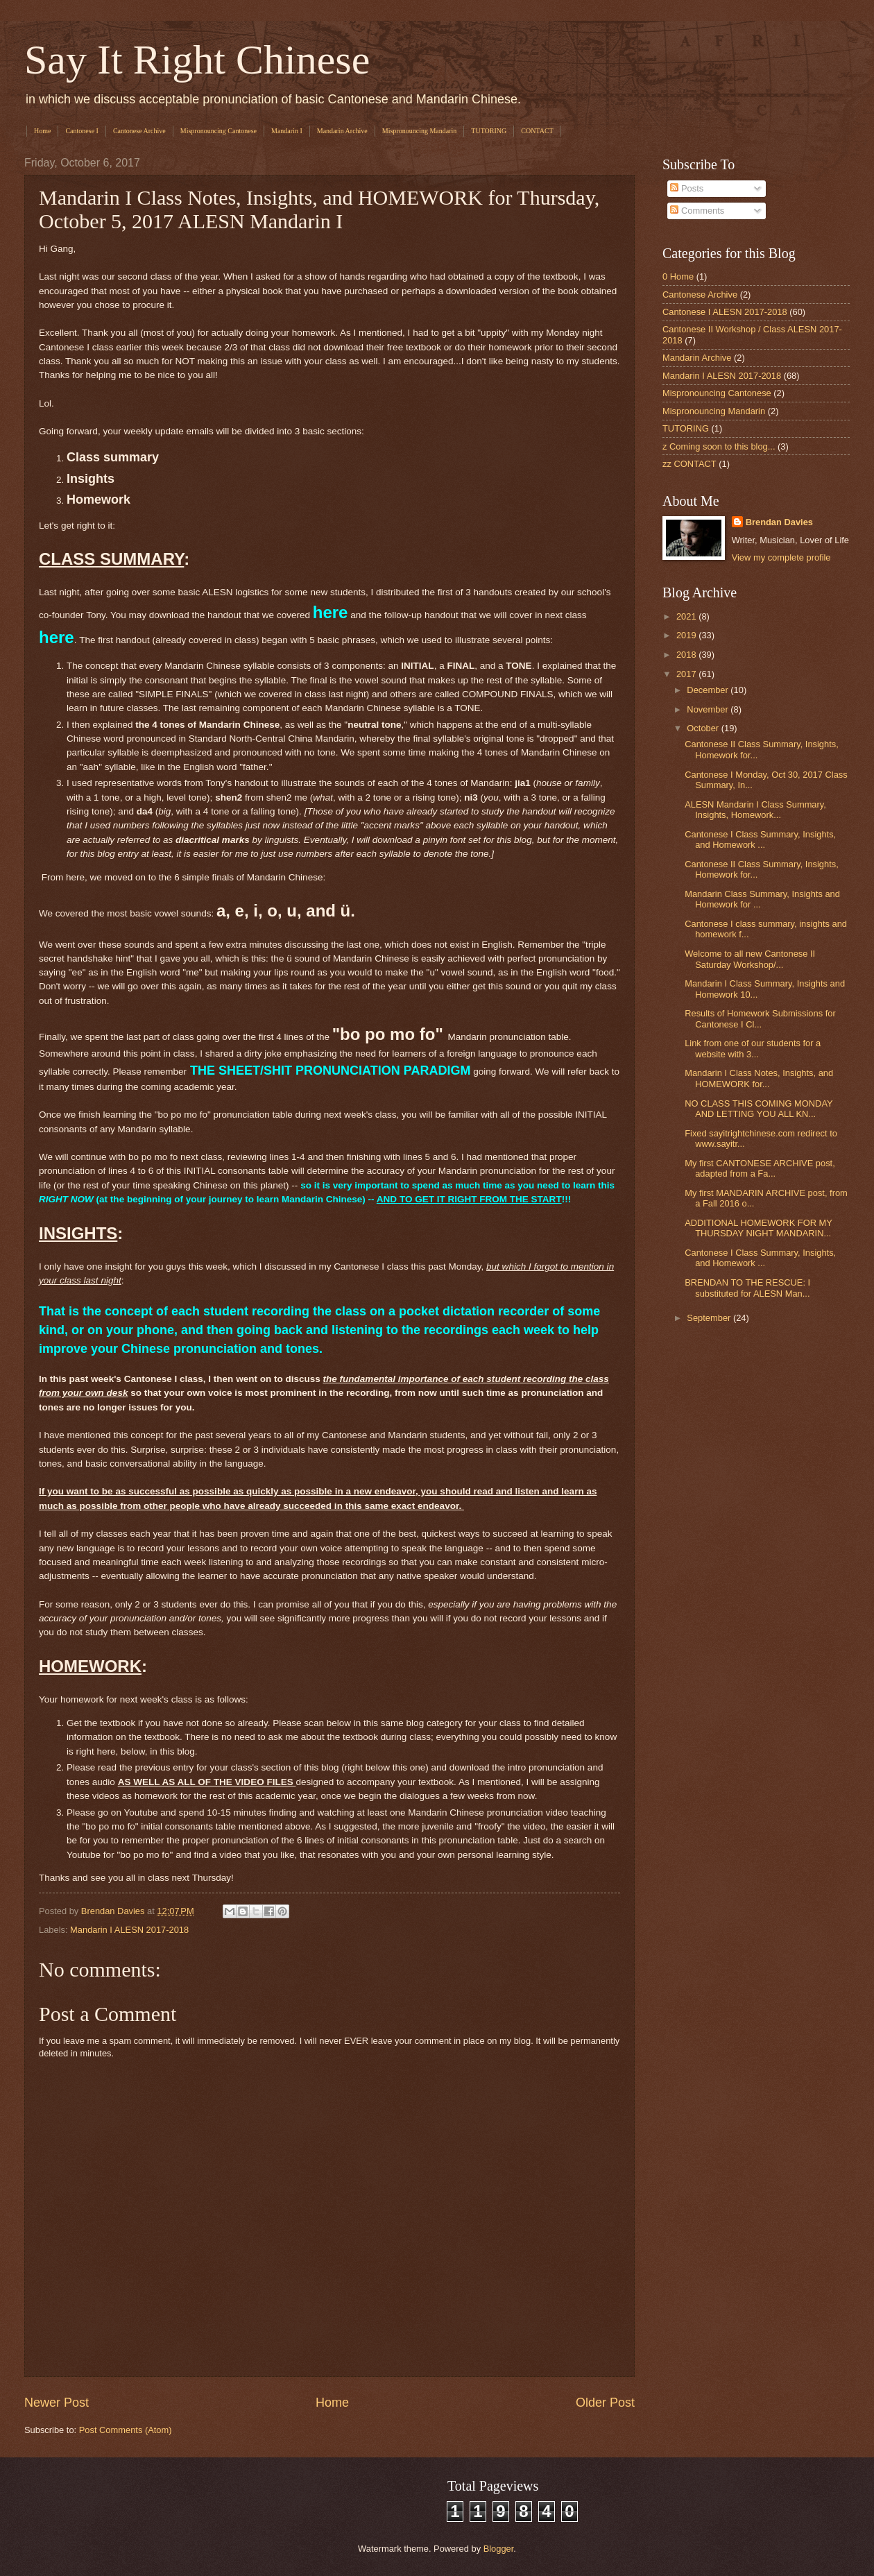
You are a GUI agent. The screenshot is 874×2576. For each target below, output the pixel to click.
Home (42, 131)
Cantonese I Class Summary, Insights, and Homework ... (760, 839)
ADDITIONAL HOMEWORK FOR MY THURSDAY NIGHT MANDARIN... (758, 1228)
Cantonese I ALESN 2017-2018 (724, 312)
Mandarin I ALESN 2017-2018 (129, 1930)
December (708, 690)
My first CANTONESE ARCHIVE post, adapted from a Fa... (760, 1168)
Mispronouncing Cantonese (218, 131)
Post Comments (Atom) (125, 2430)
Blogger (498, 2548)
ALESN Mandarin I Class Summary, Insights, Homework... (755, 809)
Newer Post (56, 2402)
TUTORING (488, 131)
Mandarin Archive (342, 131)
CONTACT (537, 131)
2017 (687, 674)
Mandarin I (286, 131)
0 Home (678, 276)
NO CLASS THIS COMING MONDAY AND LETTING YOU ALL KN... (758, 1108)
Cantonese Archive (139, 131)
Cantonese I (81, 131)
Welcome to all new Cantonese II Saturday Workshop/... (750, 958)
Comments (697, 210)
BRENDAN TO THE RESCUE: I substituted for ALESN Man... (747, 1287)
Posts (686, 188)
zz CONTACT (689, 464)
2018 (687, 654)
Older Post (605, 2402)
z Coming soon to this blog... (718, 446)
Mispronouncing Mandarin (419, 131)
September (710, 1318)
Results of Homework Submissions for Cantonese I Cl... (760, 1018)
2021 (687, 616)
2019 (687, 635)
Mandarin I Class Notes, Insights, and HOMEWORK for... (759, 1078)
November (708, 709)
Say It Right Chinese (197, 60)
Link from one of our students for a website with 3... (753, 1048)
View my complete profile (781, 557)
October (704, 728)
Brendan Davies (779, 522)
